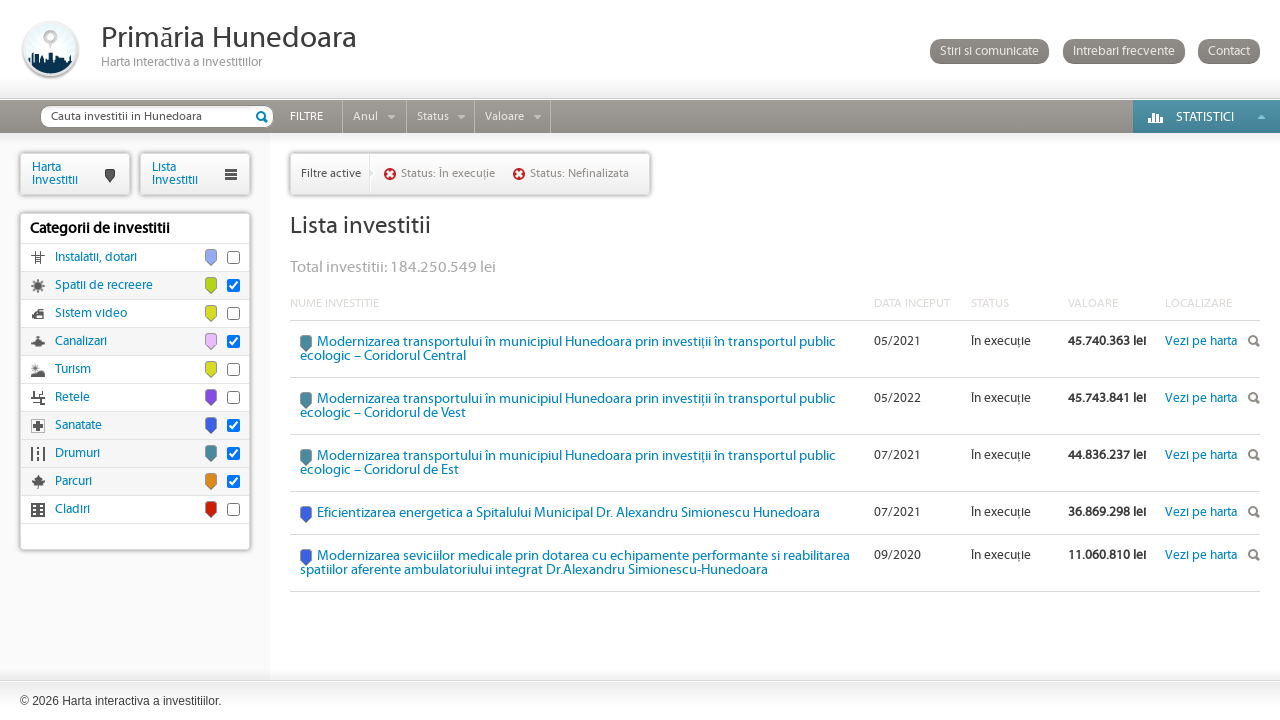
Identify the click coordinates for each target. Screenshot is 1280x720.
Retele (72, 397)
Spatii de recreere (104, 285)
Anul (365, 116)
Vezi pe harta (1201, 341)
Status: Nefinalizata (579, 173)
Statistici (1205, 117)
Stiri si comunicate (989, 51)
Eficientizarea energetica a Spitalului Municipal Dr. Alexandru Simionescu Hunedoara (568, 513)
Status (433, 116)
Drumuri (77, 453)
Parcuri (73, 481)
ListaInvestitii (175, 173)
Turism (73, 369)
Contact (1229, 51)
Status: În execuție (448, 173)
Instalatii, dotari (96, 257)
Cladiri (72, 509)
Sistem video (91, 313)
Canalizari (81, 341)
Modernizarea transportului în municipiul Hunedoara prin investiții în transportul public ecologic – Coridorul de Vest (568, 406)
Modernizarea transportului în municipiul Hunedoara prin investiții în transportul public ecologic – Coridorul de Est (568, 463)
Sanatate (78, 425)
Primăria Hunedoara (229, 38)
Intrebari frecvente (1124, 51)
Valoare (504, 116)
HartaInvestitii (55, 173)
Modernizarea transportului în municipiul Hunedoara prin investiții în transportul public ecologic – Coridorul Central (568, 349)
